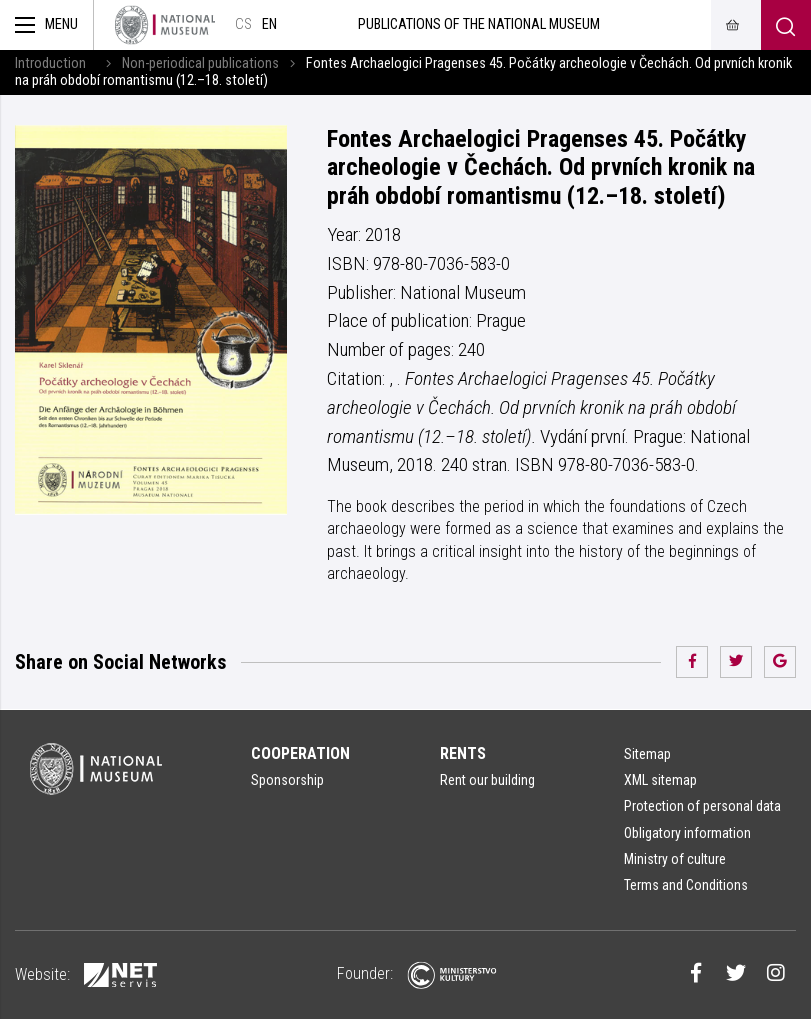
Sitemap (647, 754)
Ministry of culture (675, 859)
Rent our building (487, 780)
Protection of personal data (702, 806)
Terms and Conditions (686, 885)
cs (243, 24)
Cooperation (300, 753)
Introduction (50, 63)
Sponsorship (287, 780)
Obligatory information (687, 833)
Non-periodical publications (200, 63)
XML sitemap (660, 780)
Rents (463, 753)
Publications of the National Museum (479, 24)
